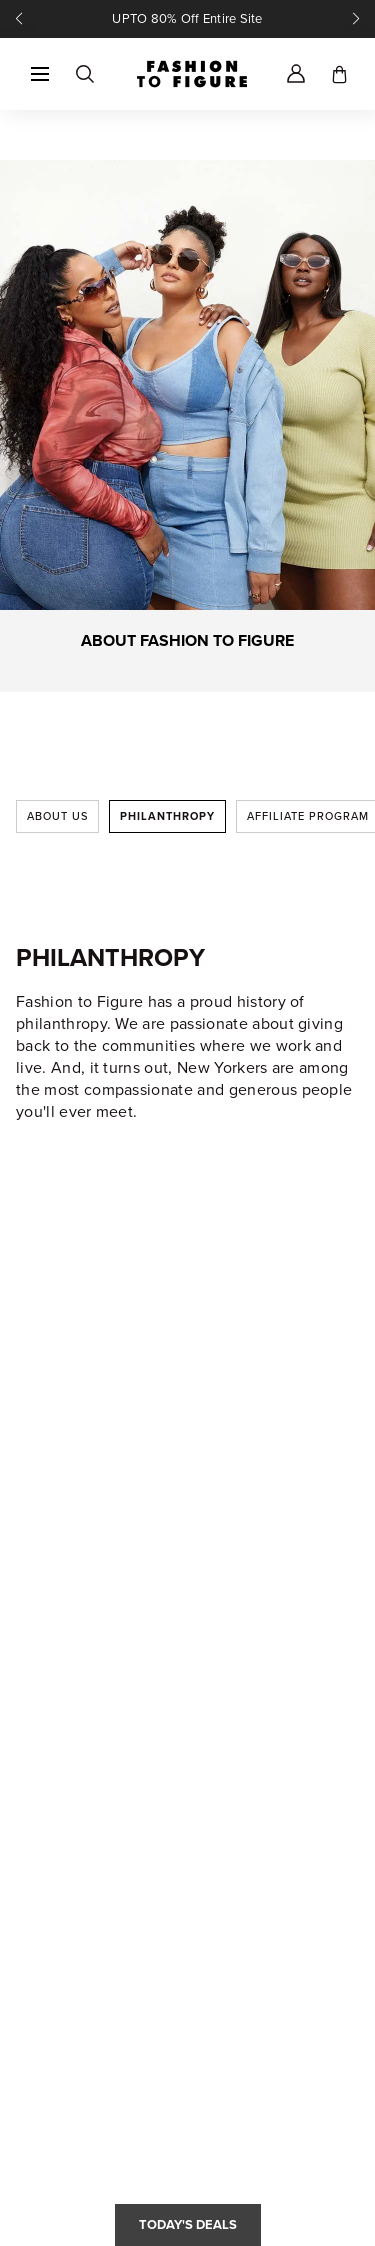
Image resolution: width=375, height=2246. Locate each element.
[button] (40, 74)
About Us (57, 816)
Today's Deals (188, 2224)
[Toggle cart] (339, 74)
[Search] (84, 74)
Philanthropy (167, 816)
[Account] (296, 74)
